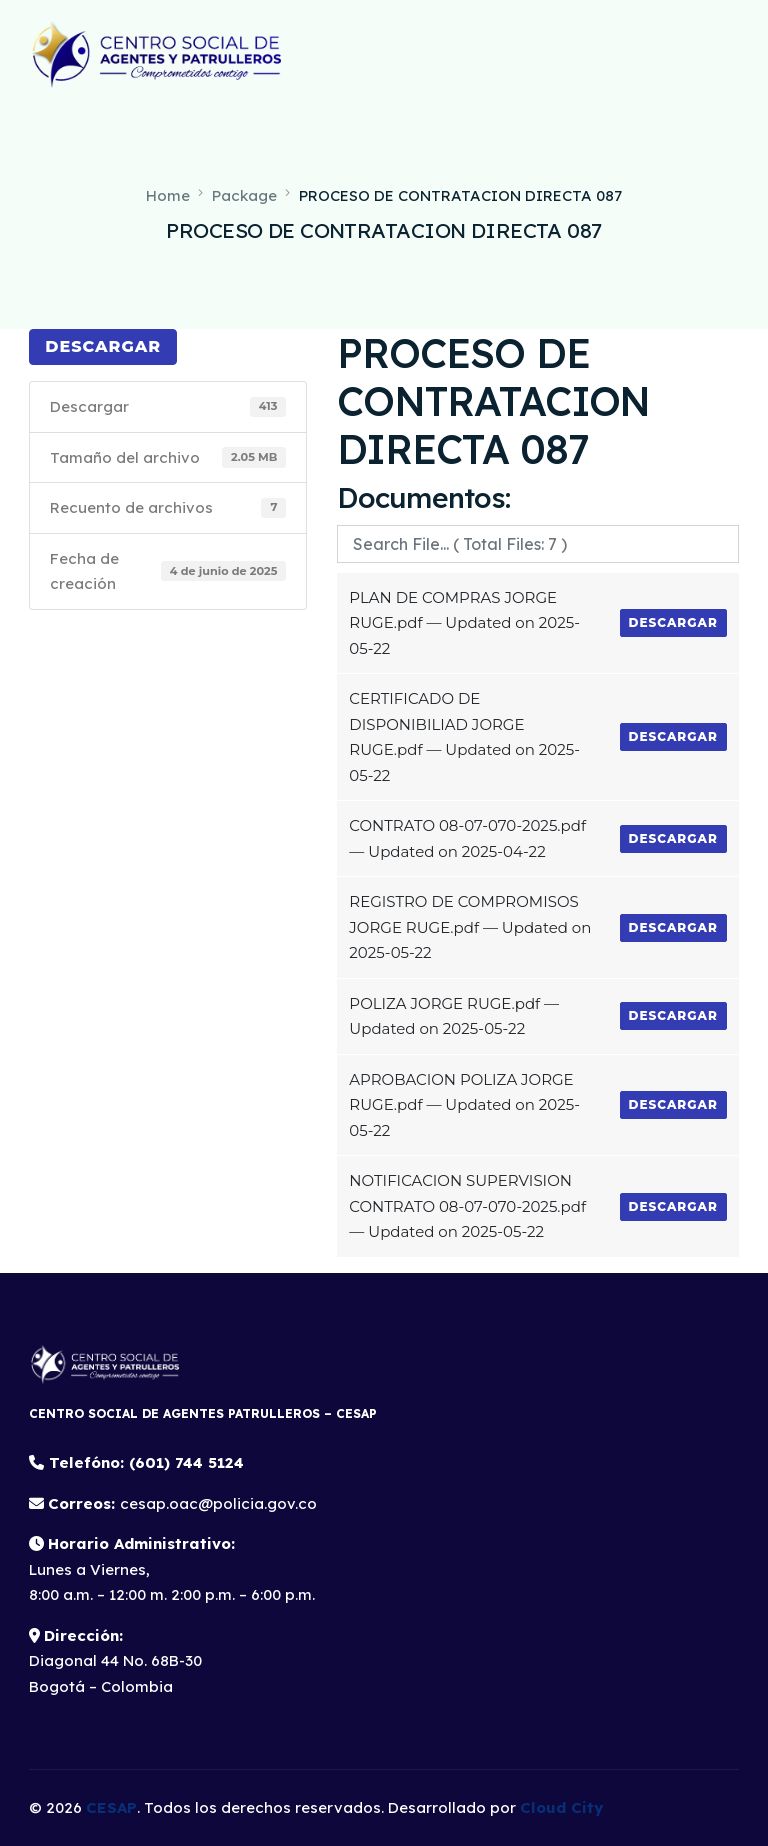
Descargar (103, 346)
